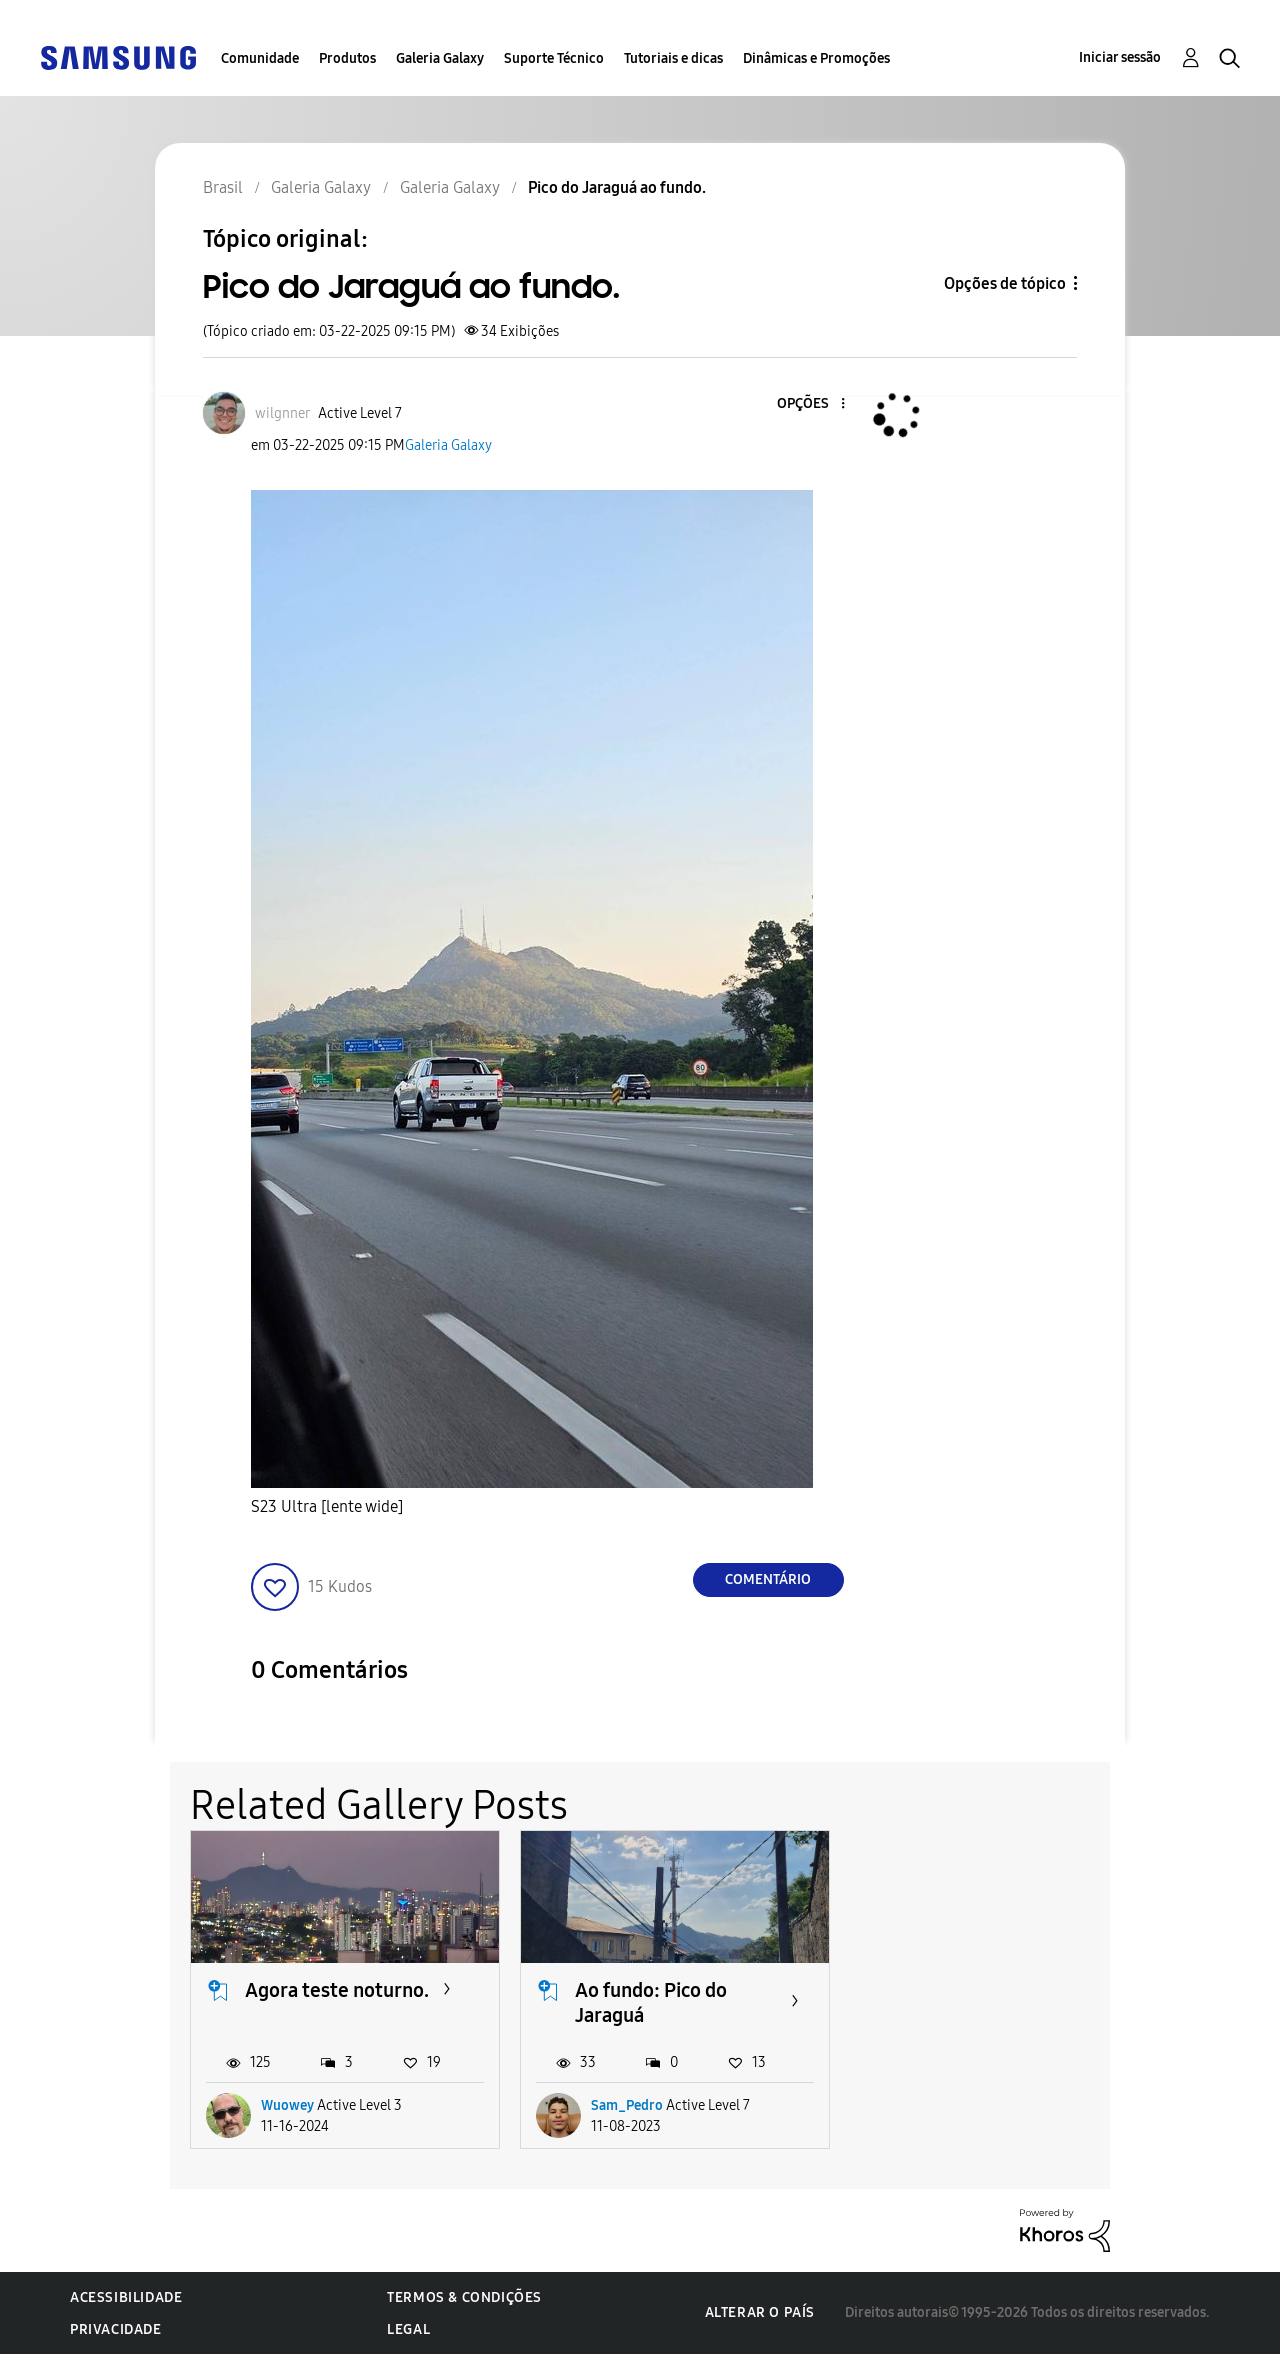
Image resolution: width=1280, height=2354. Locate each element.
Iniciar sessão (1120, 57)
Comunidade (260, 58)
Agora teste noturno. (337, 1990)
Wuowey (287, 2105)
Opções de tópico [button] (1005, 283)
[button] (809, 404)
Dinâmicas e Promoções (816, 58)
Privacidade (116, 2329)
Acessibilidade (126, 2297)
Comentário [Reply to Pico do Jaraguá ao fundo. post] (768, 1579)
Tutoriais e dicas (673, 58)
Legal (408, 2329)
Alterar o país (760, 2312)
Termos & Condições (464, 2297)
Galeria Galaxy (440, 58)
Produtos (347, 58)
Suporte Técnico (554, 58)
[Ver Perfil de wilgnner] (282, 413)
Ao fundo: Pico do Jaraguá (651, 2002)
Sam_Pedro (627, 2105)
